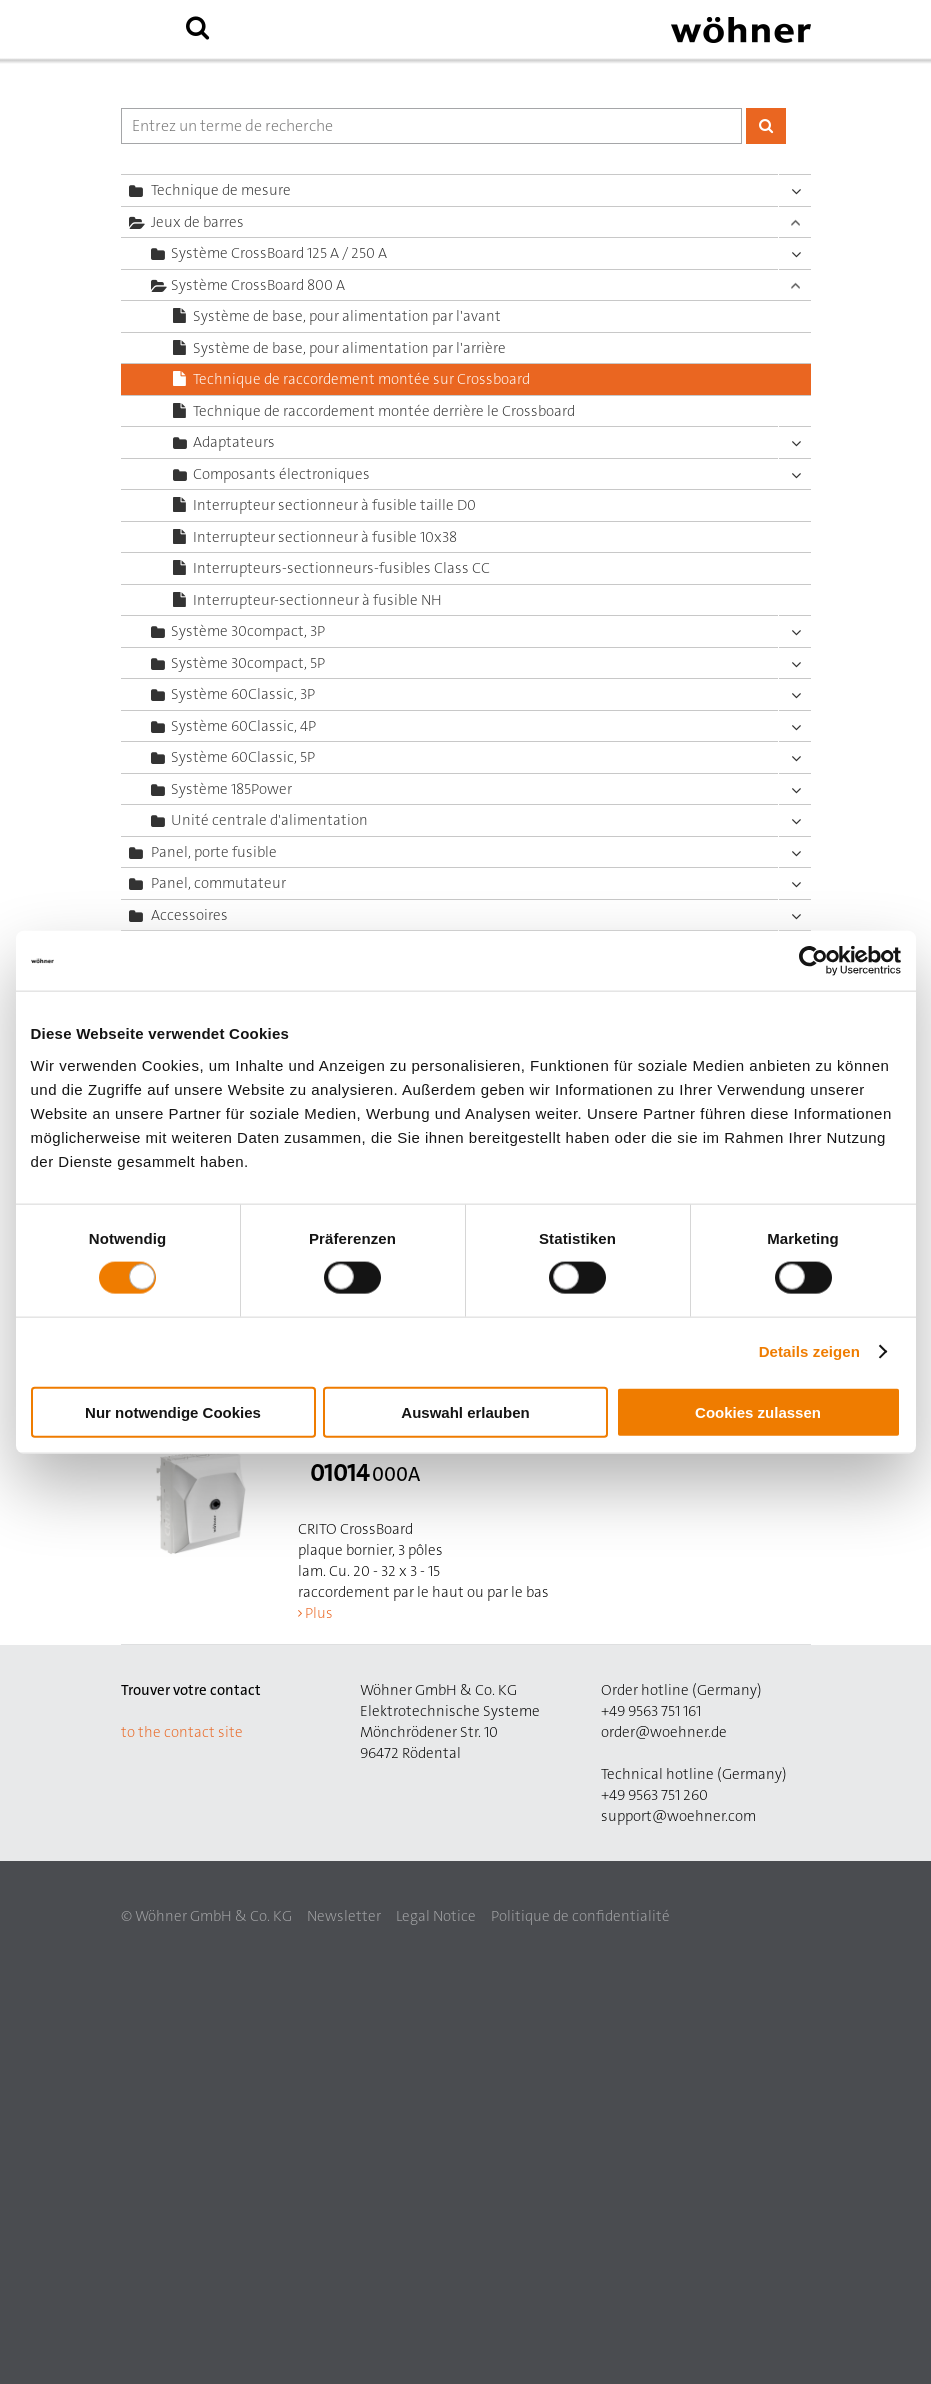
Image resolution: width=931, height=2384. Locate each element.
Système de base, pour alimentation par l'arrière (349, 348)
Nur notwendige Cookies (173, 1411)
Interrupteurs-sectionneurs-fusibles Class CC (341, 568)
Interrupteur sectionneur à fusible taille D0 (334, 505)
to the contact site (182, 1732)
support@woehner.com (678, 1816)
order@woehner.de (664, 1732)
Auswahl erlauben (465, 1411)
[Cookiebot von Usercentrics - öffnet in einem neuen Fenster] (813, 961)
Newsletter (344, 1916)
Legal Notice (436, 1916)
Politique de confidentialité (580, 1916)
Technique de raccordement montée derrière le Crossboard (384, 411)
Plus (319, 1613)
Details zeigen (809, 1351)
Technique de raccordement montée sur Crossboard (361, 379)
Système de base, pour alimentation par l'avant (347, 316)
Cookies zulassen (758, 1411)
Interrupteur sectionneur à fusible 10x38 (325, 537)
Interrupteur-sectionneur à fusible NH (317, 600)
